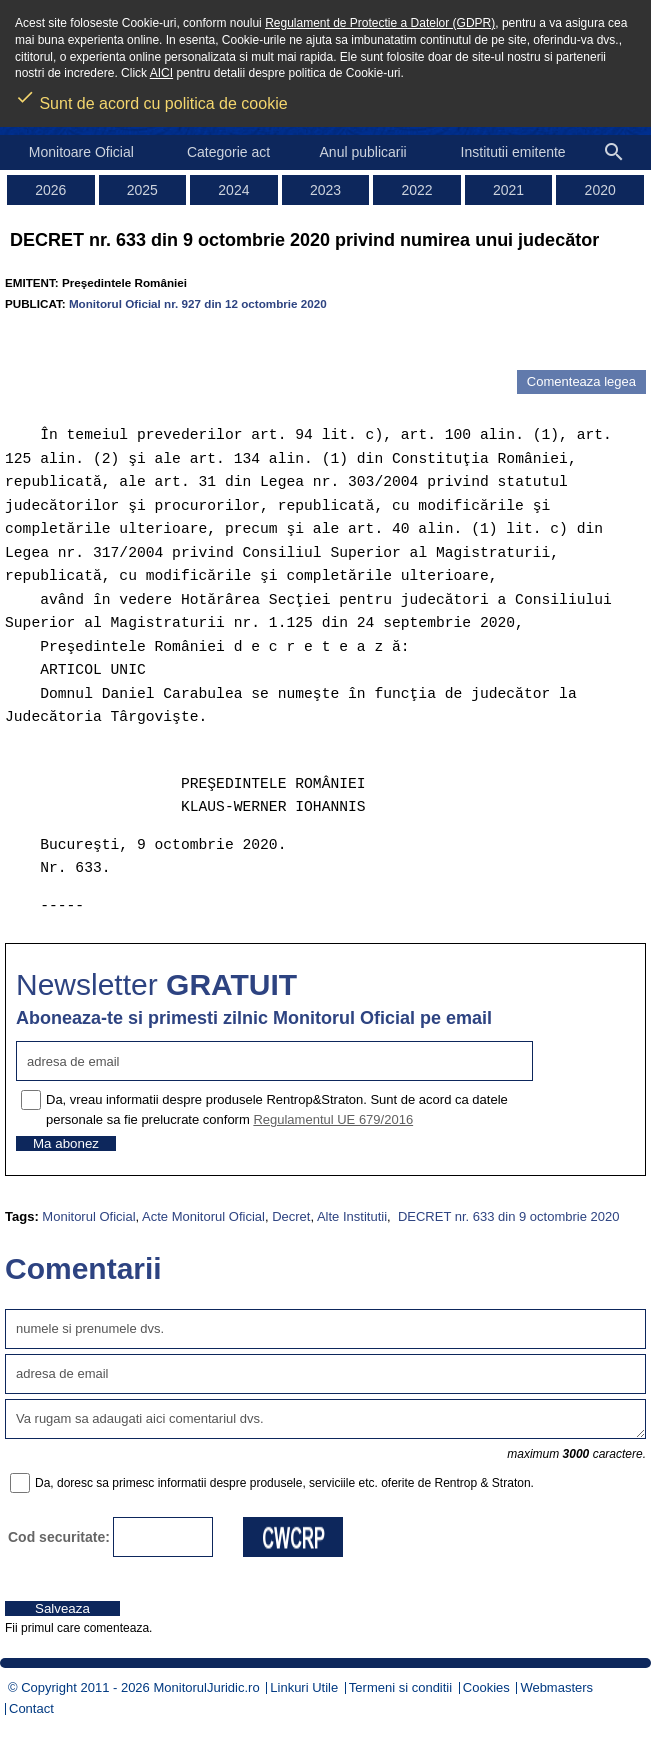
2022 (416, 190)
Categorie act (228, 152)
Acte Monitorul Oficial (203, 1216)
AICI (161, 73)
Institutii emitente (513, 152)
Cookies (486, 1687)
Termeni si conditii (400, 1687)
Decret (291, 1216)
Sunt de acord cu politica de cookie (151, 97)
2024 (233, 190)
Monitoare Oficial (81, 152)
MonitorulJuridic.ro (206, 1687)
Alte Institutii (352, 1216)
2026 (50, 190)
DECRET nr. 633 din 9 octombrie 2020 (506, 1216)
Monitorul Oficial (88, 1216)
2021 (508, 190)
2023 (325, 190)
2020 (600, 190)
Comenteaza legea (581, 381)
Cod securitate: (59, 1537)
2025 (142, 190)
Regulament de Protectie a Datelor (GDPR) (380, 23)
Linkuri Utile (304, 1687)
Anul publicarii (363, 152)
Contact (31, 1708)
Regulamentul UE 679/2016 (333, 1119)
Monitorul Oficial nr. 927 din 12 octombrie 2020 (198, 303)
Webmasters (556, 1687)
